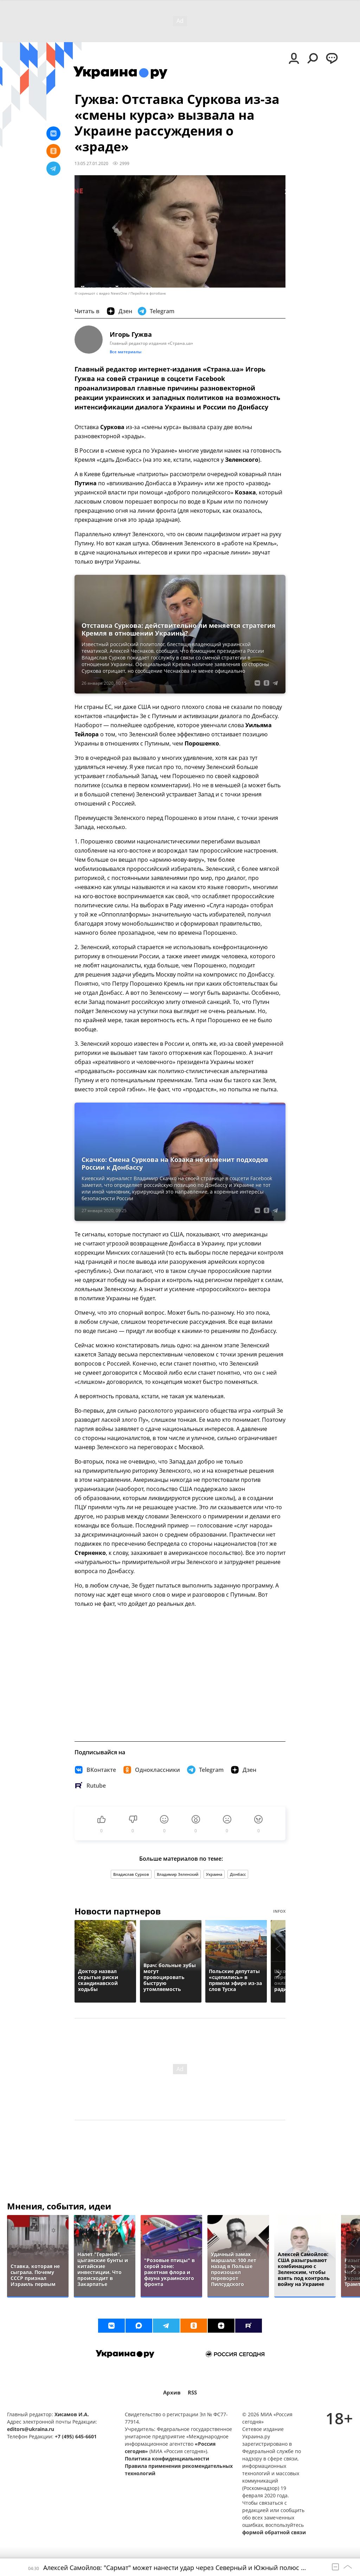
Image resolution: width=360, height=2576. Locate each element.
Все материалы (125, 351)
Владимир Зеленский (177, 1874)
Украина (214, 1874)
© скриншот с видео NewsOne (101, 293)
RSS (192, 2392)
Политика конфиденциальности (167, 2458)
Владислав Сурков (131, 1874)
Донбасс (238, 1874)
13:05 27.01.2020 (91, 163)
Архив (172, 2392)
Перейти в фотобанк (148, 293)
